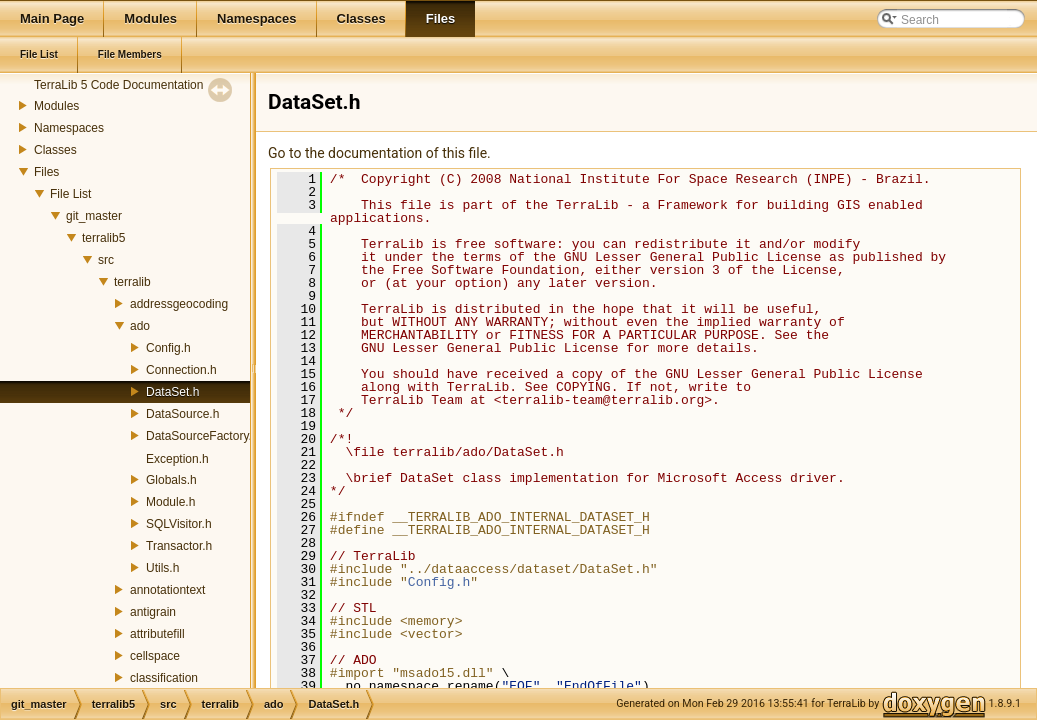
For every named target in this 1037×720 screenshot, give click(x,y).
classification (164, 678)
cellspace (155, 656)
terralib (132, 282)
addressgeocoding (179, 304)
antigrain (153, 612)
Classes (55, 150)
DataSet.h (172, 392)
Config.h (168, 348)
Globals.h (171, 480)
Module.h (170, 502)
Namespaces (69, 128)
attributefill (157, 634)
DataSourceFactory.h (202, 436)
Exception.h (177, 459)
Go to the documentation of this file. (379, 153)
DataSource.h (182, 414)
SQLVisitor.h (179, 524)
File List (70, 194)
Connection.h (181, 370)
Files (46, 172)
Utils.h (162, 568)
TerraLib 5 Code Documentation (118, 85)
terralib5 (103, 238)
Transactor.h (179, 546)
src (106, 260)
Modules (56, 106)
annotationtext (167, 590)
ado (140, 326)
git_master (94, 216)
